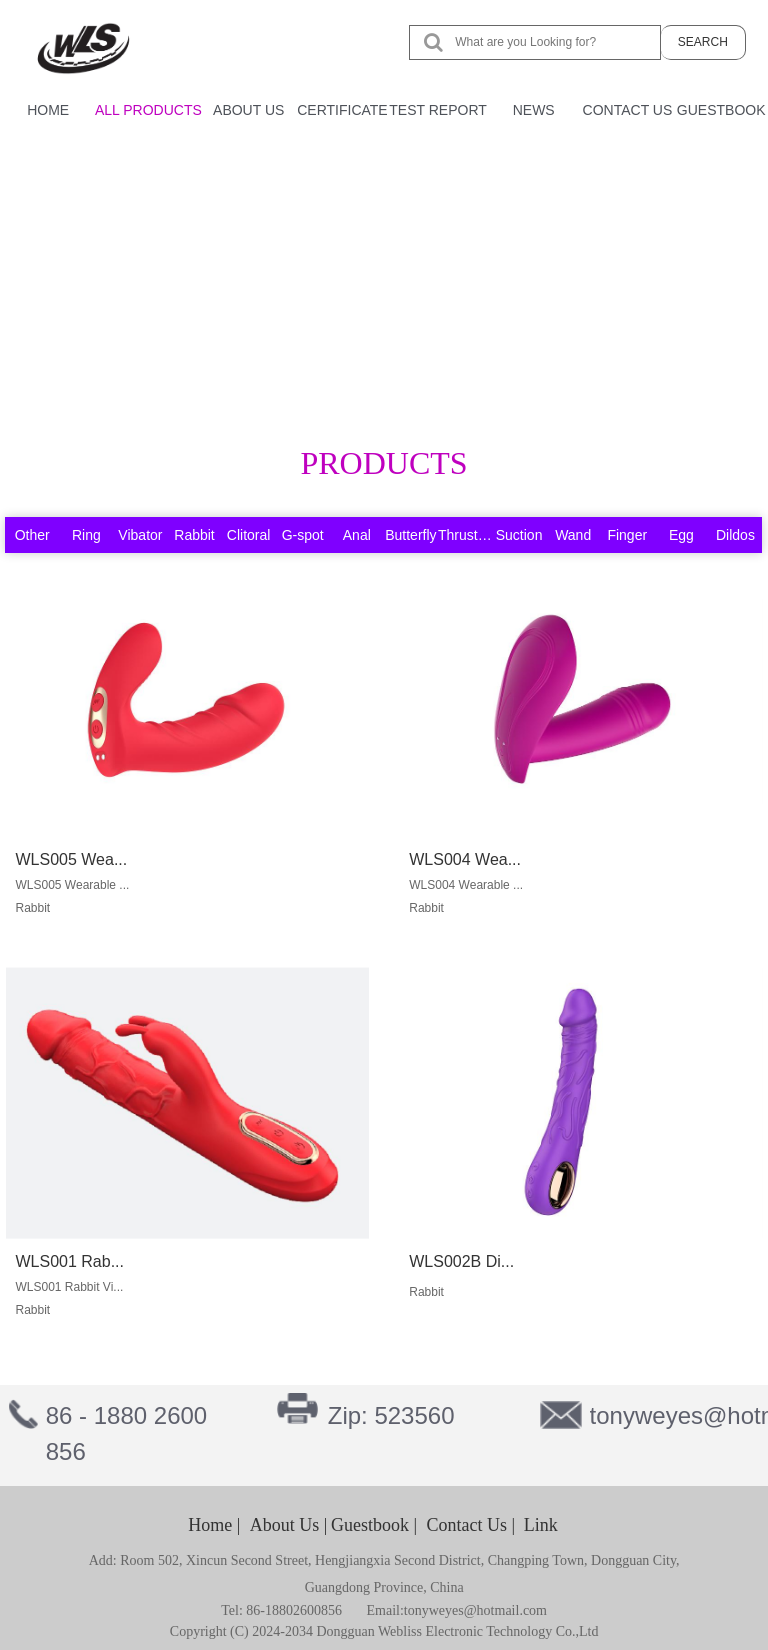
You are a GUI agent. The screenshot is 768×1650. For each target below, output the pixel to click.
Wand (573, 535)
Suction (519, 535)
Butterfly (410, 535)
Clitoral (249, 535)
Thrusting (467, 535)
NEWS (534, 110)
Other (32, 535)
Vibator (140, 535)
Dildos (735, 535)
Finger (627, 535)
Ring (86, 535)
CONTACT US (628, 110)
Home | (214, 1525)
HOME (48, 110)
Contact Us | (471, 1525)
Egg (681, 535)
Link (541, 1525)
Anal (357, 535)
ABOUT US (248, 110)
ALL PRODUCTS (148, 110)
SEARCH (703, 41)
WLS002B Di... (455, 1262)
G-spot (303, 535)
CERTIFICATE (342, 110)
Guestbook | (374, 1525)
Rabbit (194, 535)
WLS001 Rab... (64, 1262)
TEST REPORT (438, 110)
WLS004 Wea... (459, 863)
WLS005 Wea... (66, 863)
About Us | (289, 1525)
